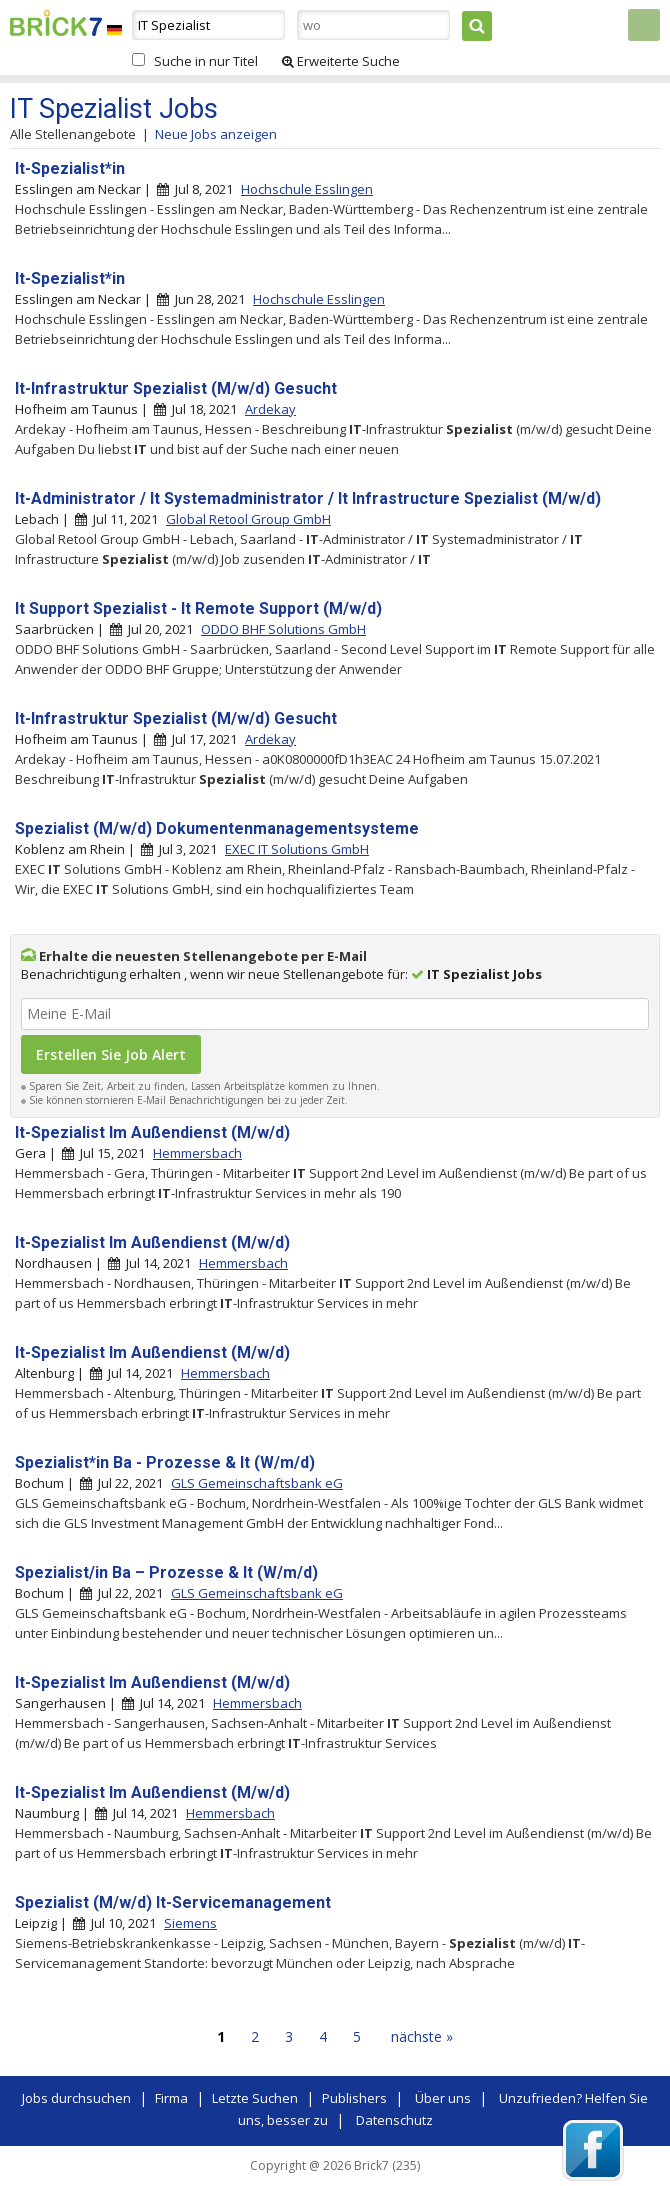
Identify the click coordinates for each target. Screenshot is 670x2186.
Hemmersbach (197, 1153)
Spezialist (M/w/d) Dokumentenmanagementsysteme (217, 828)
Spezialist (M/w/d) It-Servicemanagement (173, 1902)
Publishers (354, 2098)
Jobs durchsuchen (76, 2098)
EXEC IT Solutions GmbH (297, 849)
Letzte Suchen (255, 2098)
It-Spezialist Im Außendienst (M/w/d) (152, 1132)
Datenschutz (394, 2120)
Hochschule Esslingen (307, 189)
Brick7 (56, 23)
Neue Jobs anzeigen (216, 134)
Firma (171, 2098)
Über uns (443, 2098)
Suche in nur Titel (206, 61)
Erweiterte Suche (341, 61)
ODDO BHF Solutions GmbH (283, 629)
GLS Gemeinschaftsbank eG (257, 1483)
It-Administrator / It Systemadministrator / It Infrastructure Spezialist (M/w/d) (308, 498)
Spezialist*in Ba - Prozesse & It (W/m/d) (165, 1462)
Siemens (190, 1923)
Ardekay (270, 409)
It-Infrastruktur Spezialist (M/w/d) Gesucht (176, 388)
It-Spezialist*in (70, 168)
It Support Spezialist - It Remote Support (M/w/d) (198, 608)
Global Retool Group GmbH (248, 519)
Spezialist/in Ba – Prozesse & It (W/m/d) (166, 1572)
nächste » (422, 2036)
